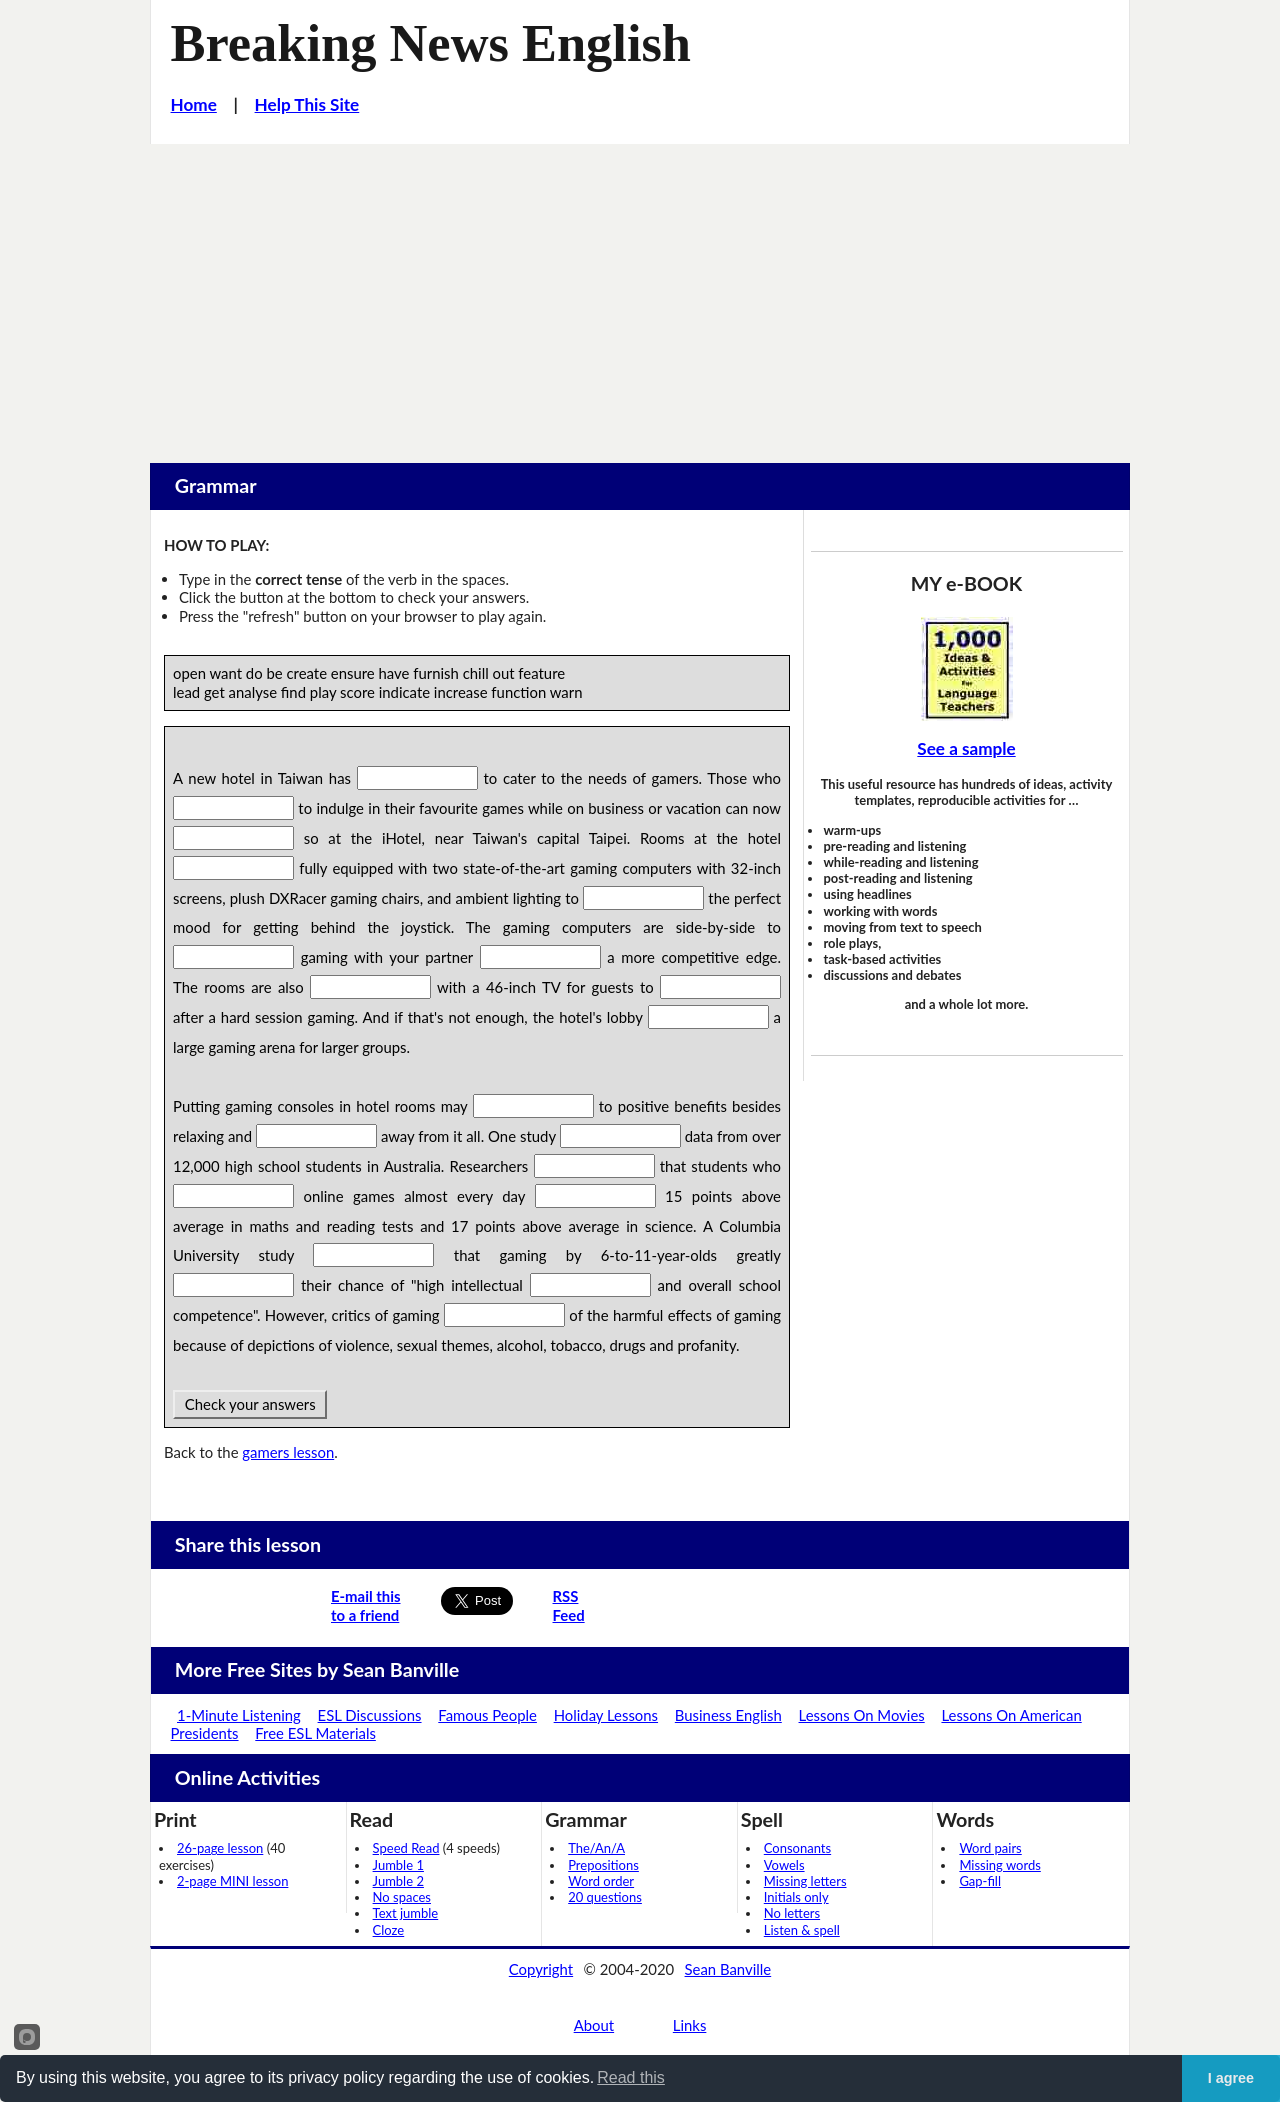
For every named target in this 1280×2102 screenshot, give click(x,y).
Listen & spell (802, 1930)
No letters (792, 1913)
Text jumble (406, 1913)
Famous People (487, 1715)
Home (194, 104)
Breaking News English (431, 43)
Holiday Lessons (606, 1715)
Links (690, 2025)
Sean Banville (728, 1969)
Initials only (796, 1897)
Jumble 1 (398, 1865)
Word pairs (990, 1848)
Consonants (797, 1848)
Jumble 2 (398, 1881)
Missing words (999, 1865)
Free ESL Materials (315, 1733)
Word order (601, 1881)
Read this (631, 2077)
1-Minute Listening (239, 1715)
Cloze (389, 1930)
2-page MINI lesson (232, 1881)
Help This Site (307, 104)
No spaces (402, 1897)
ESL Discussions (370, 1715)
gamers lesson (288, 1452)
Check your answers (250, 1404)
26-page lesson (220, 1848)
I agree (1231, 2078)
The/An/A (596, 1848)
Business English (728, 1715)
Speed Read (406, 1848)
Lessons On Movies (862, 1715)
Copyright (541, 1969)
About (594, 2025)
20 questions (605, 1897)
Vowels (784, 1865)
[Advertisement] (640, 294)
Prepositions (603, 1865)
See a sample (966, 748)
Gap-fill (980, 1881)
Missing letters (805, 1881)
